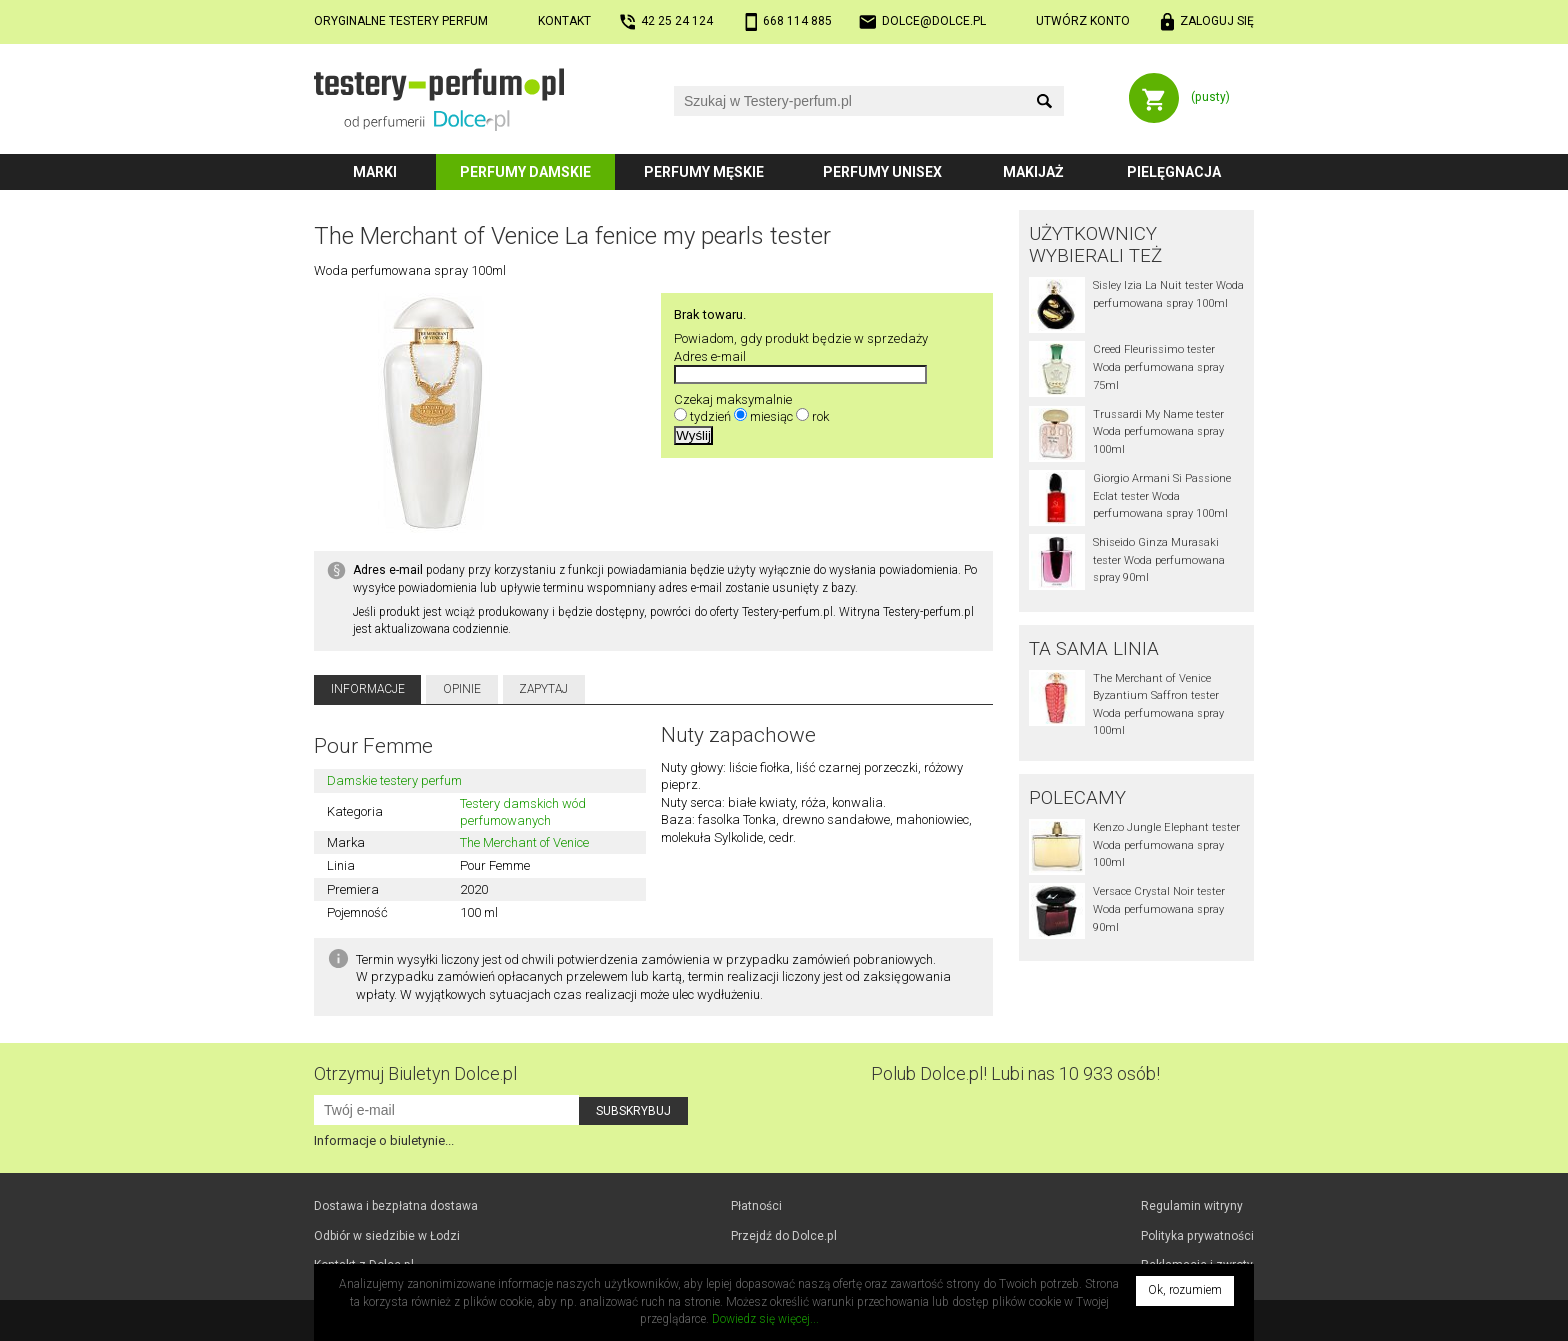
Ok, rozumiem (1185, 1290)
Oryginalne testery (401, 21)
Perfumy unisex (882, 172)
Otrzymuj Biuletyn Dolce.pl (415, 1073)
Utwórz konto (1083, 21)
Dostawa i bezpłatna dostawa (396, 1206)
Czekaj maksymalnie (733, 399)
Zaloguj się (1217, 21)
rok (820, 416)
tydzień (710, 416)
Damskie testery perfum (394, 780)
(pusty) (1210, 97)
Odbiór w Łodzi (387, 1236)
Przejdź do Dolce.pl (784, 1236)
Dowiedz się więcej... (765, 1319)
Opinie (462, 689)
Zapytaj (543, 689)
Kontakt (564, 21)
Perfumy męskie (704, 172)
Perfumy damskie (525, 172)
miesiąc (771, 416)
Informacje (368, 689)
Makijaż (1033, 172)
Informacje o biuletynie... (384, 1140)
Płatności (756, 1206)
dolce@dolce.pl (934, 21)
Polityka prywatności (1197, 1236)
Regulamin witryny (1192, 1206)
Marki (375, 172)
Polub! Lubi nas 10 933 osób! (1015, 1073)
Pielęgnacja (1174, 172)
